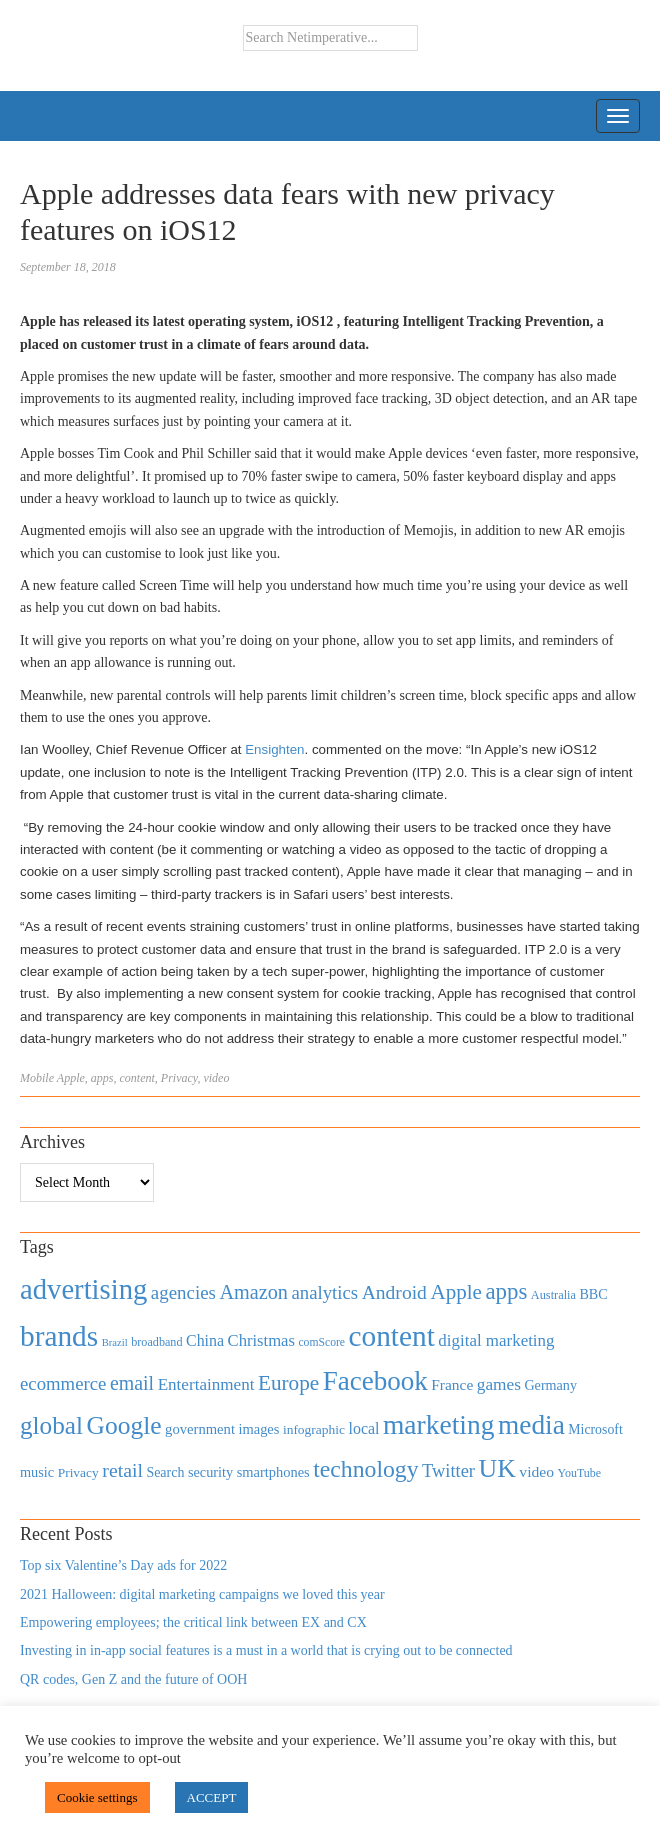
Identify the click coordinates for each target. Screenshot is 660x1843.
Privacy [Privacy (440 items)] (78, 1472)
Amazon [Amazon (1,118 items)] (253, 1292)
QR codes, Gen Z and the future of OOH (133, 1679)
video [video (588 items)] (536, 1471)
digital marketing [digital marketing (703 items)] (496, 1340)
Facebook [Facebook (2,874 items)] (375, 1381)
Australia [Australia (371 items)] (553, 1295)
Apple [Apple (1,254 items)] (455, 1292)
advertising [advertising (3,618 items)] (83, 1289)
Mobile (37, 1078)
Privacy (179, 1078)
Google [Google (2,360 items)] (123, 1425)
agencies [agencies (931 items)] (183, 1292)
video (216, 1078)
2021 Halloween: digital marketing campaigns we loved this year (202, 1594)
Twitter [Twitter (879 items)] (448, 1471)
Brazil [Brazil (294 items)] (115, 1342)
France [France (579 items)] (452, 1384)
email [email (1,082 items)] (132, 1383)
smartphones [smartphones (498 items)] (273, 1472)
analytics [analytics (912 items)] (325, 1292)
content (136, 1078)
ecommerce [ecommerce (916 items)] (63, 1383)
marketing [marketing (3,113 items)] (439, 1424)
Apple (71, 1078)
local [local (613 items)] (364, 1428)
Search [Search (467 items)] (165, 1472)
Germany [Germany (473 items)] (550, 1385)
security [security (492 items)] (210, 1472)
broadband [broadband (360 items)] (156, 1342)
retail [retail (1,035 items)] (122, 1470)
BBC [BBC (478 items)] (593, 1294)
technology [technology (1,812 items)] (365, 1469)
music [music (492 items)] (37, 1472)
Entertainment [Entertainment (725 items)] (206, 1384)
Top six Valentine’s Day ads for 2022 (123, 1565)
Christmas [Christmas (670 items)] (261, 1340)
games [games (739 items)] (499, 1384)
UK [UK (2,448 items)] (497, 1468)
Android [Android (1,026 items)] (394, 1292)
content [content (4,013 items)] (392, 1336)
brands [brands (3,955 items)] (59, 1336)
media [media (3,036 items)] (531, 1425)
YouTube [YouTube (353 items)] (580, 1473)
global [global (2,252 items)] (51, 1425)
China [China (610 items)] (205, 1340)
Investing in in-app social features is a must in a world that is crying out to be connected (266, 1650)
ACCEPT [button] (212, 1797)
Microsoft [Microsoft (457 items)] (595, 1429)
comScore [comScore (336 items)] (321, 1342)
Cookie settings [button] (97, 1797)
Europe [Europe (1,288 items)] (288, 1383)
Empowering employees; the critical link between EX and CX (193, 1622)
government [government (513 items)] (200, 1429)
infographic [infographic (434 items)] (314, 1429)
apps (102, 1078)
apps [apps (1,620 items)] (506, 1291)
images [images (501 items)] (258, 1429)
